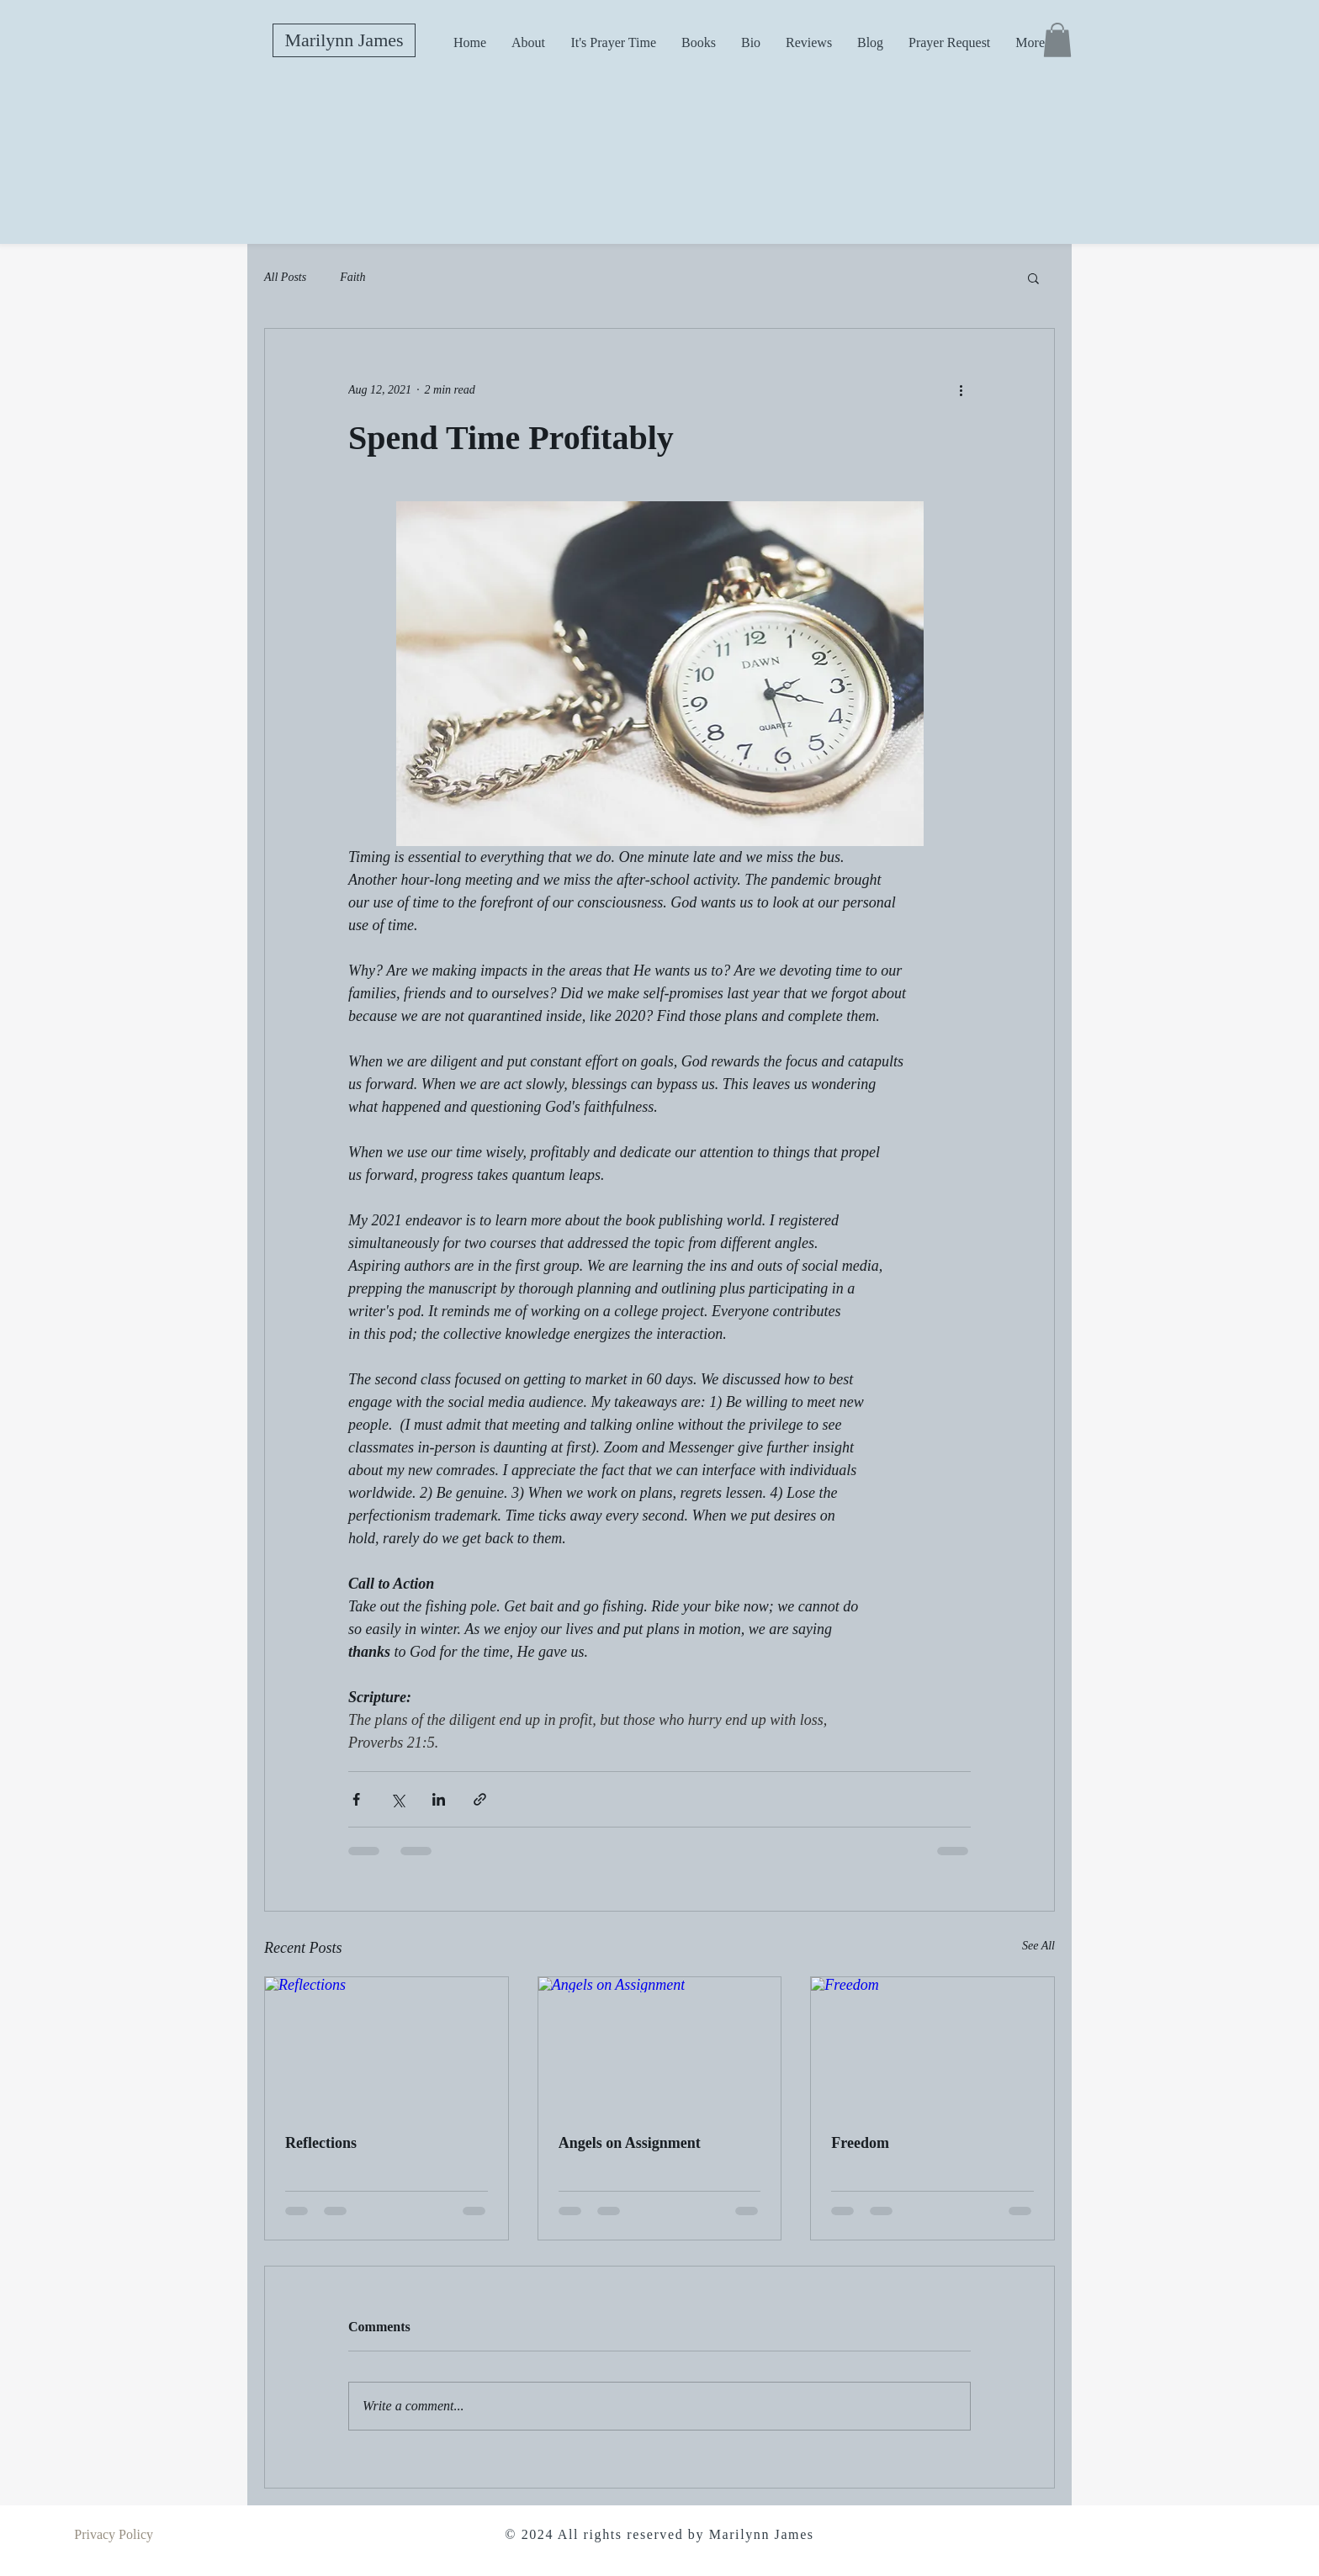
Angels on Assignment (630, 2142)
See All (1038, 1945)
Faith (352, 277)
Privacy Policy (113, 2534)
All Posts (285, 277)
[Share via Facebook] (356, 1799)
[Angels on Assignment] (659, 2045)
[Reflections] (386, 2045)
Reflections (321, 2142)
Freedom (860, 2142)
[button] (1057, 40)
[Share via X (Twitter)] (397, 1799)
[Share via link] (480, 1799)
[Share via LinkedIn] (439, 1799)
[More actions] (961, 389)
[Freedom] (932, 2045)
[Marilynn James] (344, 40)
